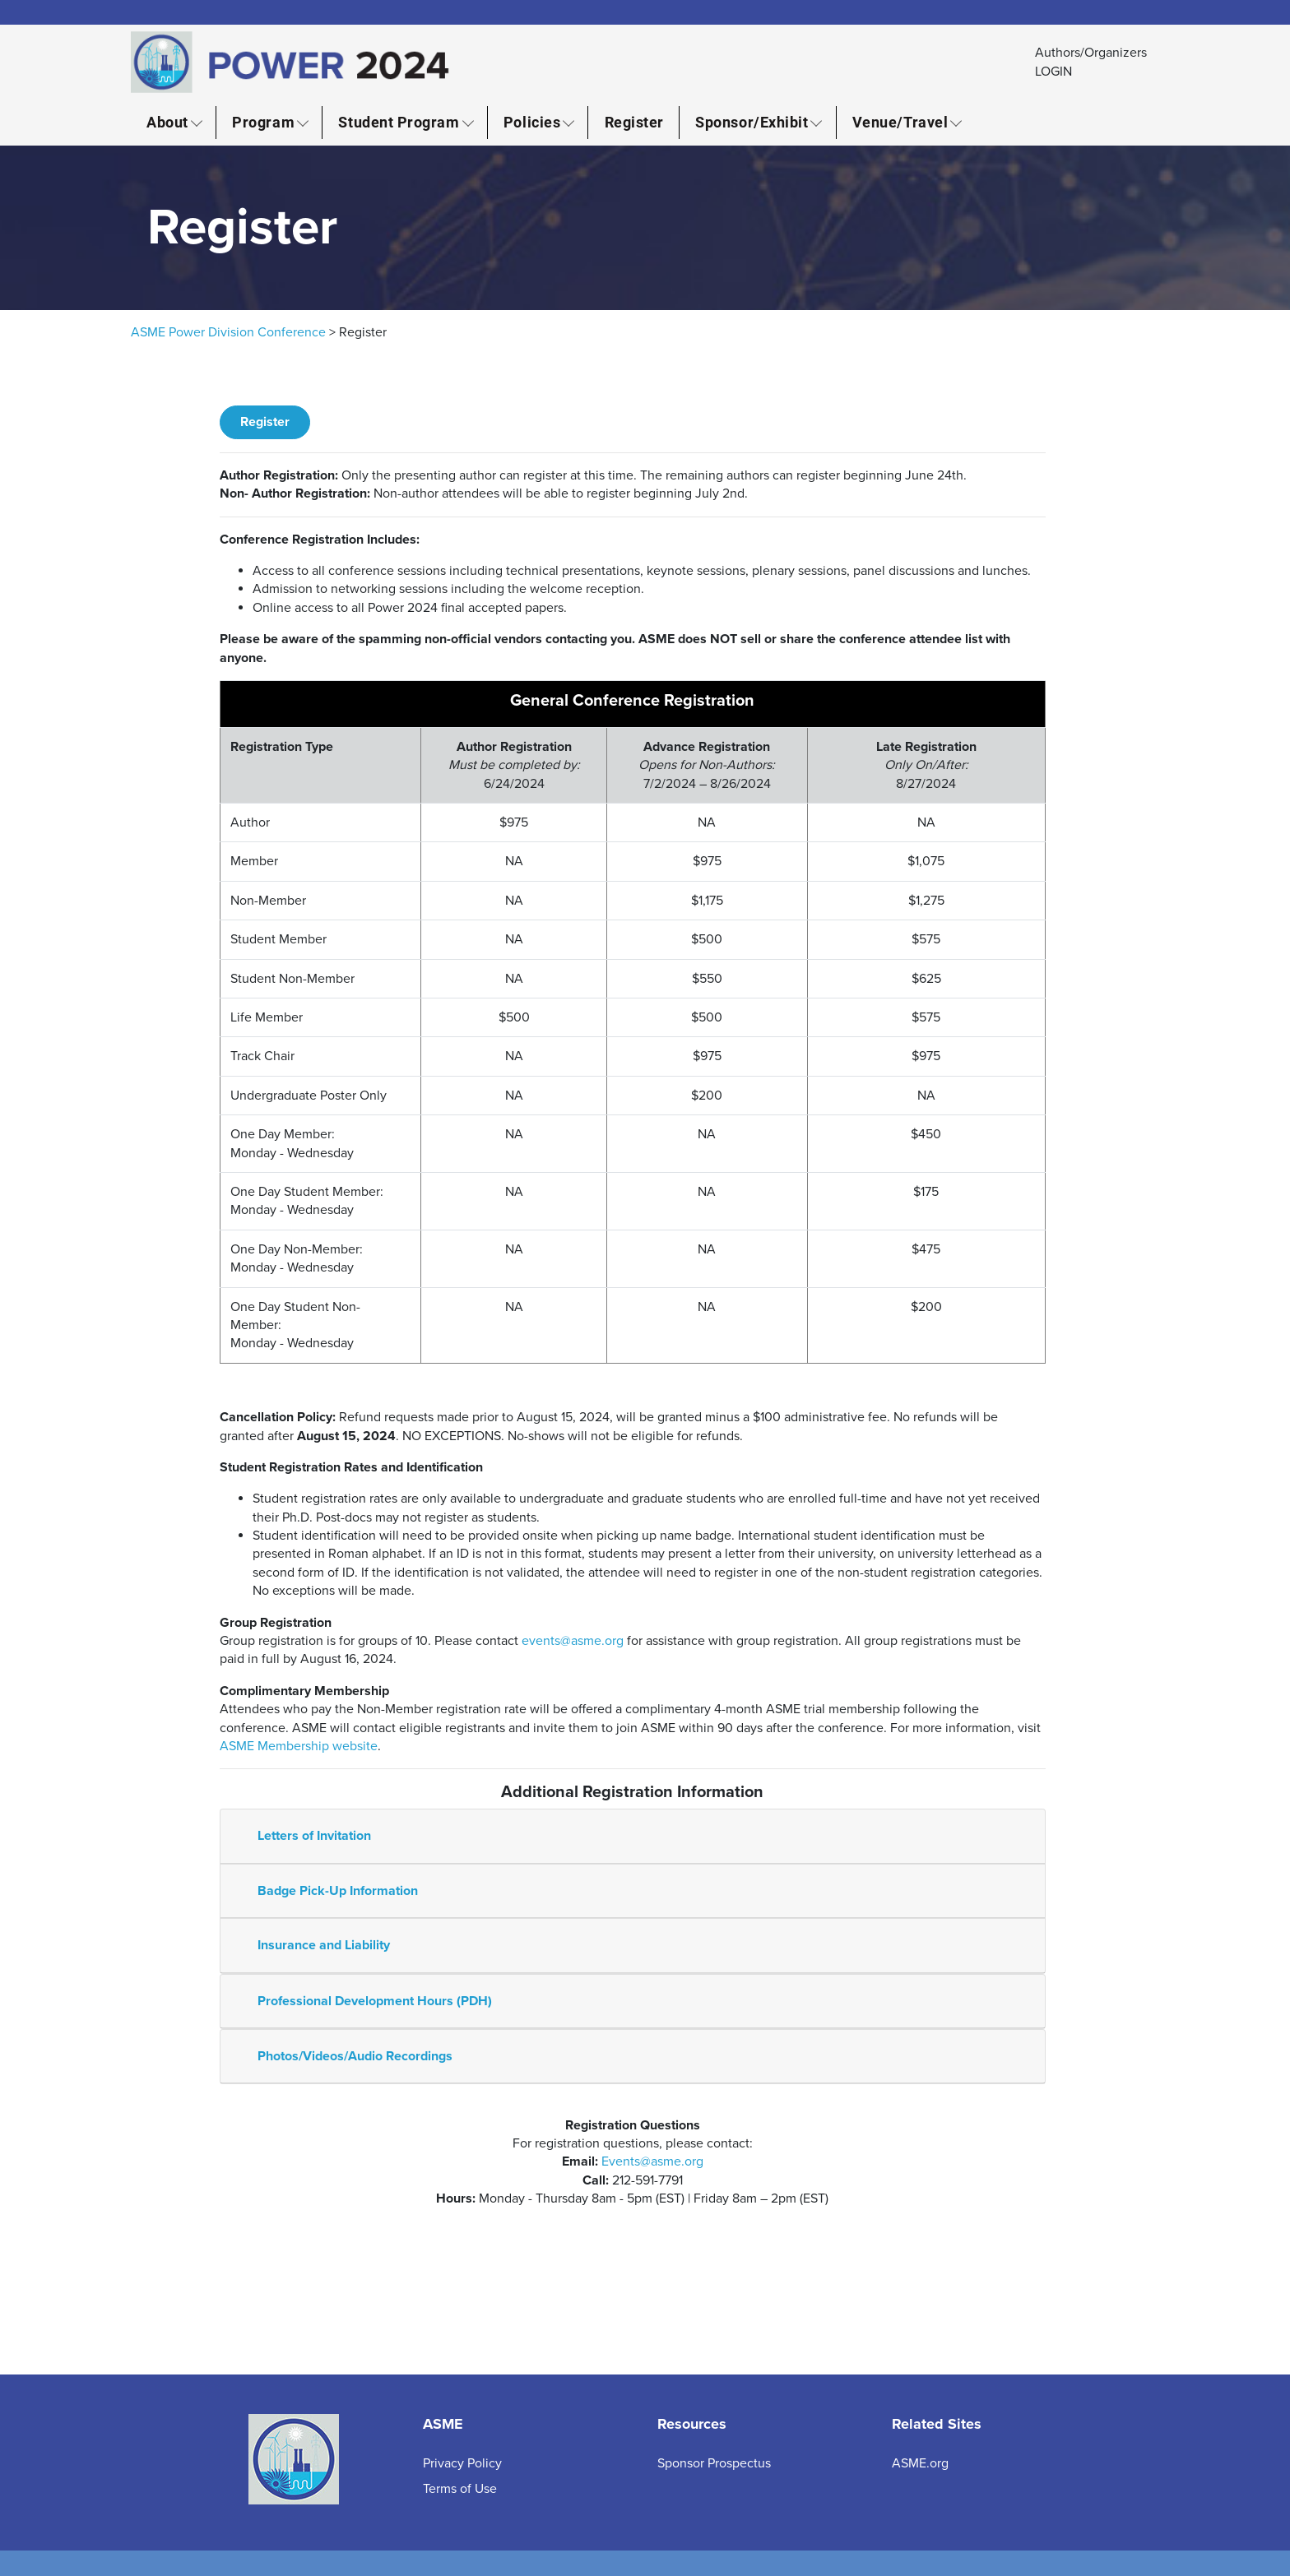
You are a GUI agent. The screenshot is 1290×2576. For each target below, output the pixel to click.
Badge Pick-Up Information (338, 1891)
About (167, 122)
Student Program (398, 122)
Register (634, 122)
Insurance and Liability (324, 1945)
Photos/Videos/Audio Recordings (355, 2056)
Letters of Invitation (314, 1836)
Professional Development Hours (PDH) (375, 2001)
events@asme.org (573, 1641)
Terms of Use (460, 2489)
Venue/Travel (900, 122)
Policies (531, 122)
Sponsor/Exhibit (751, 122)
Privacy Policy (462, 2463)
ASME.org (920, 2463)
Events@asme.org (652, 2161)
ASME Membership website (299, 1746)
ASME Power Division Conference (228, 332)
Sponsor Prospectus (714, 2463)
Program (263, 122)
